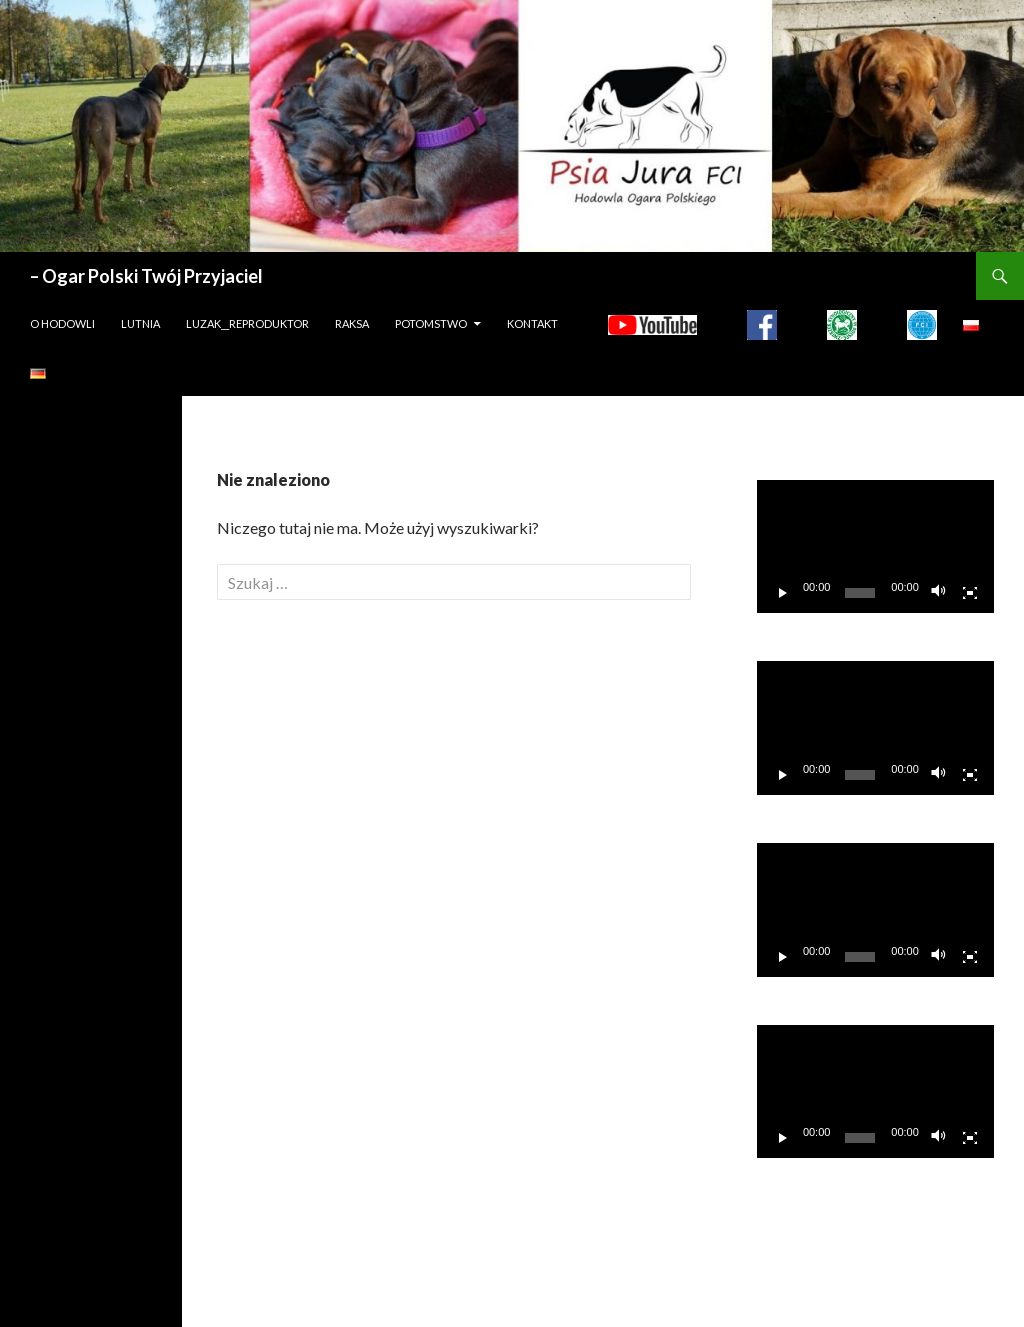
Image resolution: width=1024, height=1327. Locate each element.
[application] (875, 547)
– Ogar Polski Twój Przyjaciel (146, 276)
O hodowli (62, 323)
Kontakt (532, 323)
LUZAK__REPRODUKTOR (247, 323)
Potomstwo (431, 323)
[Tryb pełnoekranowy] (970, 593)
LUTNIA (140, 323)
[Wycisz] (939, 593)
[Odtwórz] (783, 593)
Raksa (352, 323)
